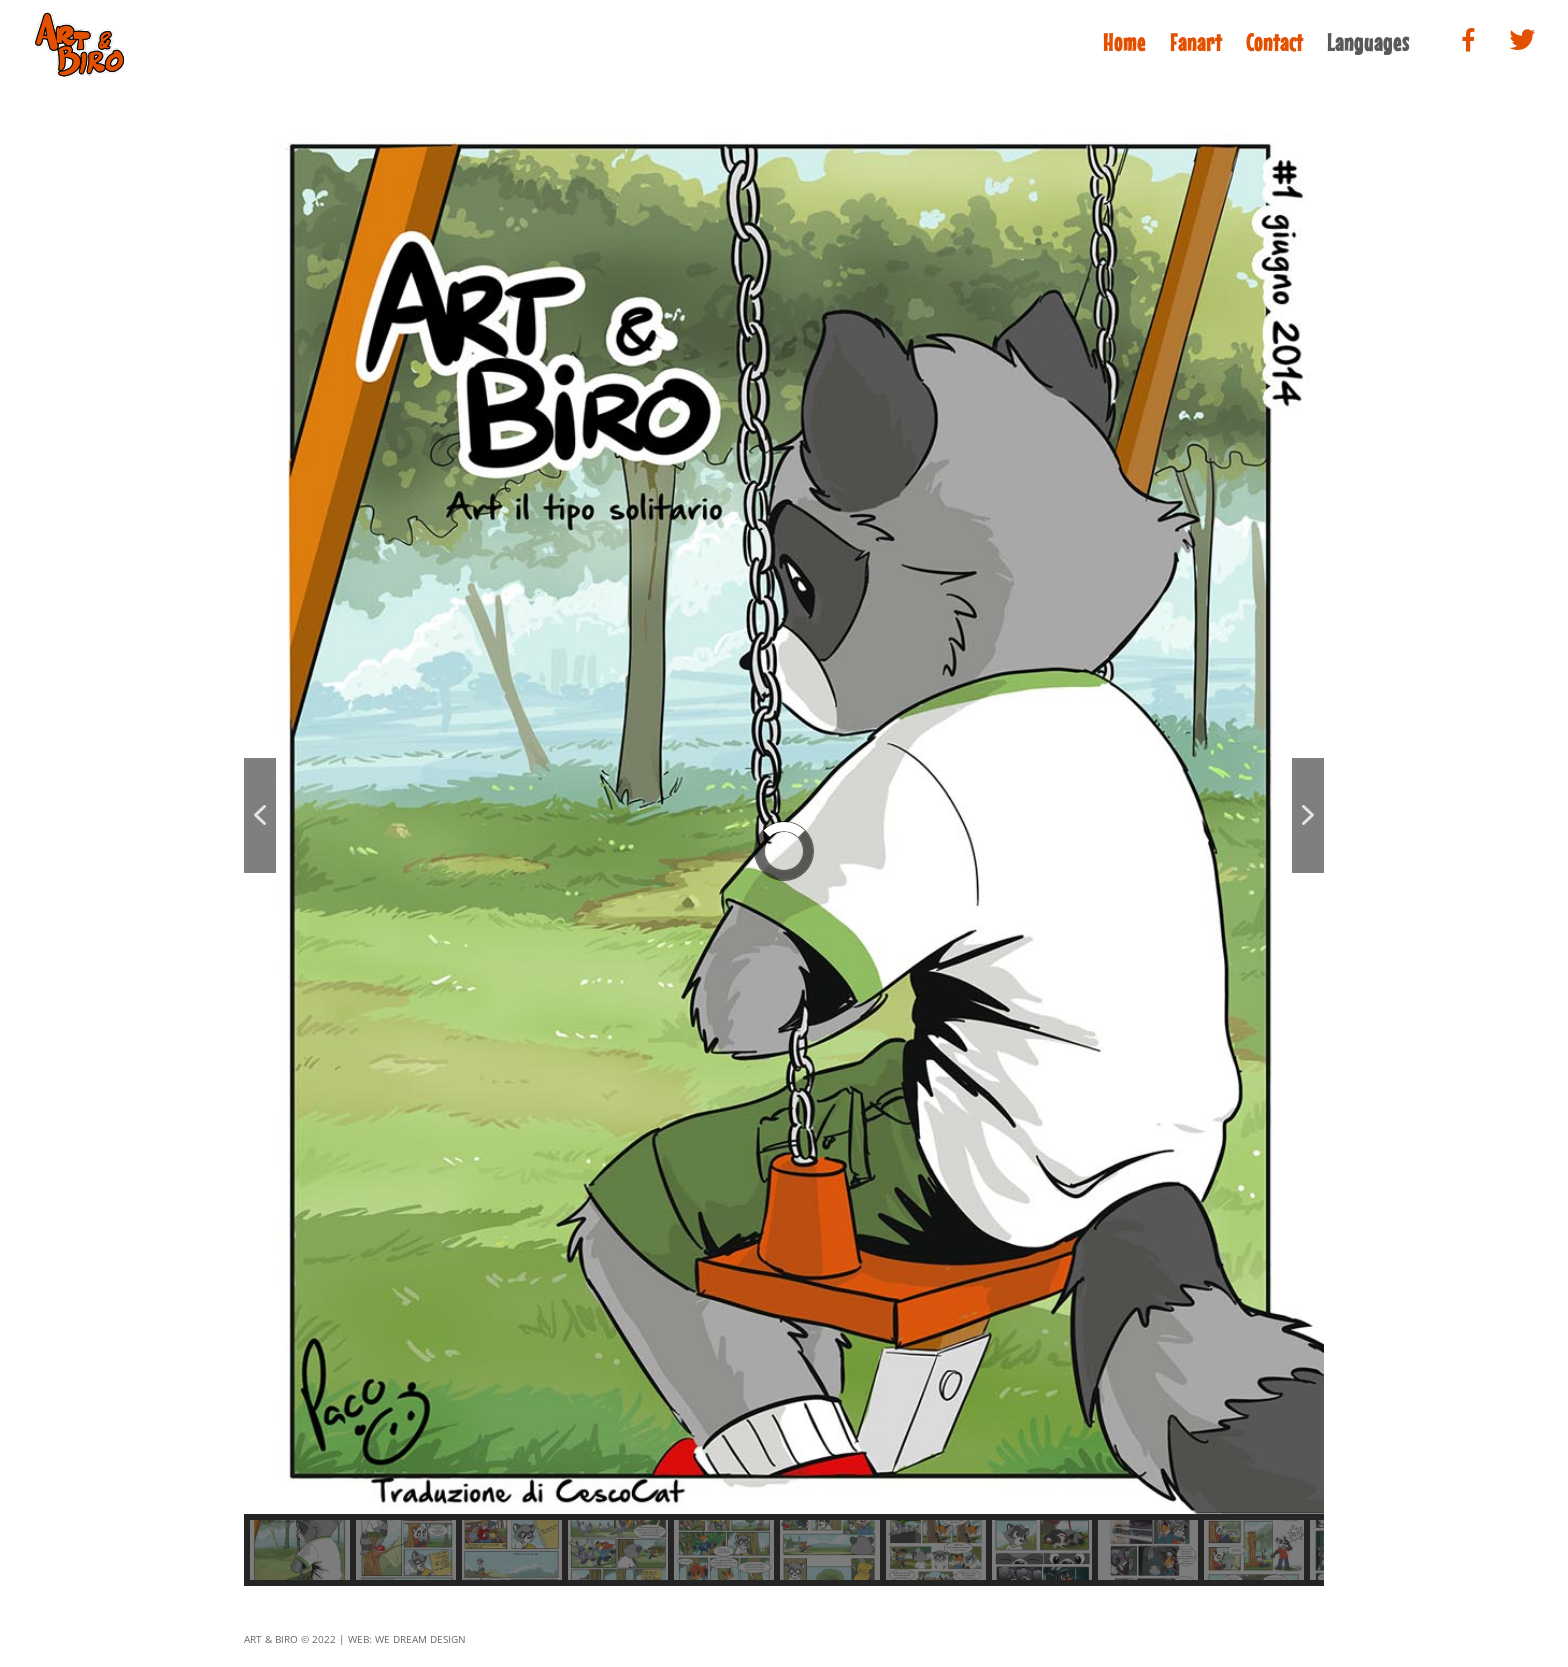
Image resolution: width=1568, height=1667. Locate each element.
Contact (1274, 46)
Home (1124, 46)
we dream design (420, 1639)
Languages (1368, 46)
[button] (260, 815)
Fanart (1196, 46)
